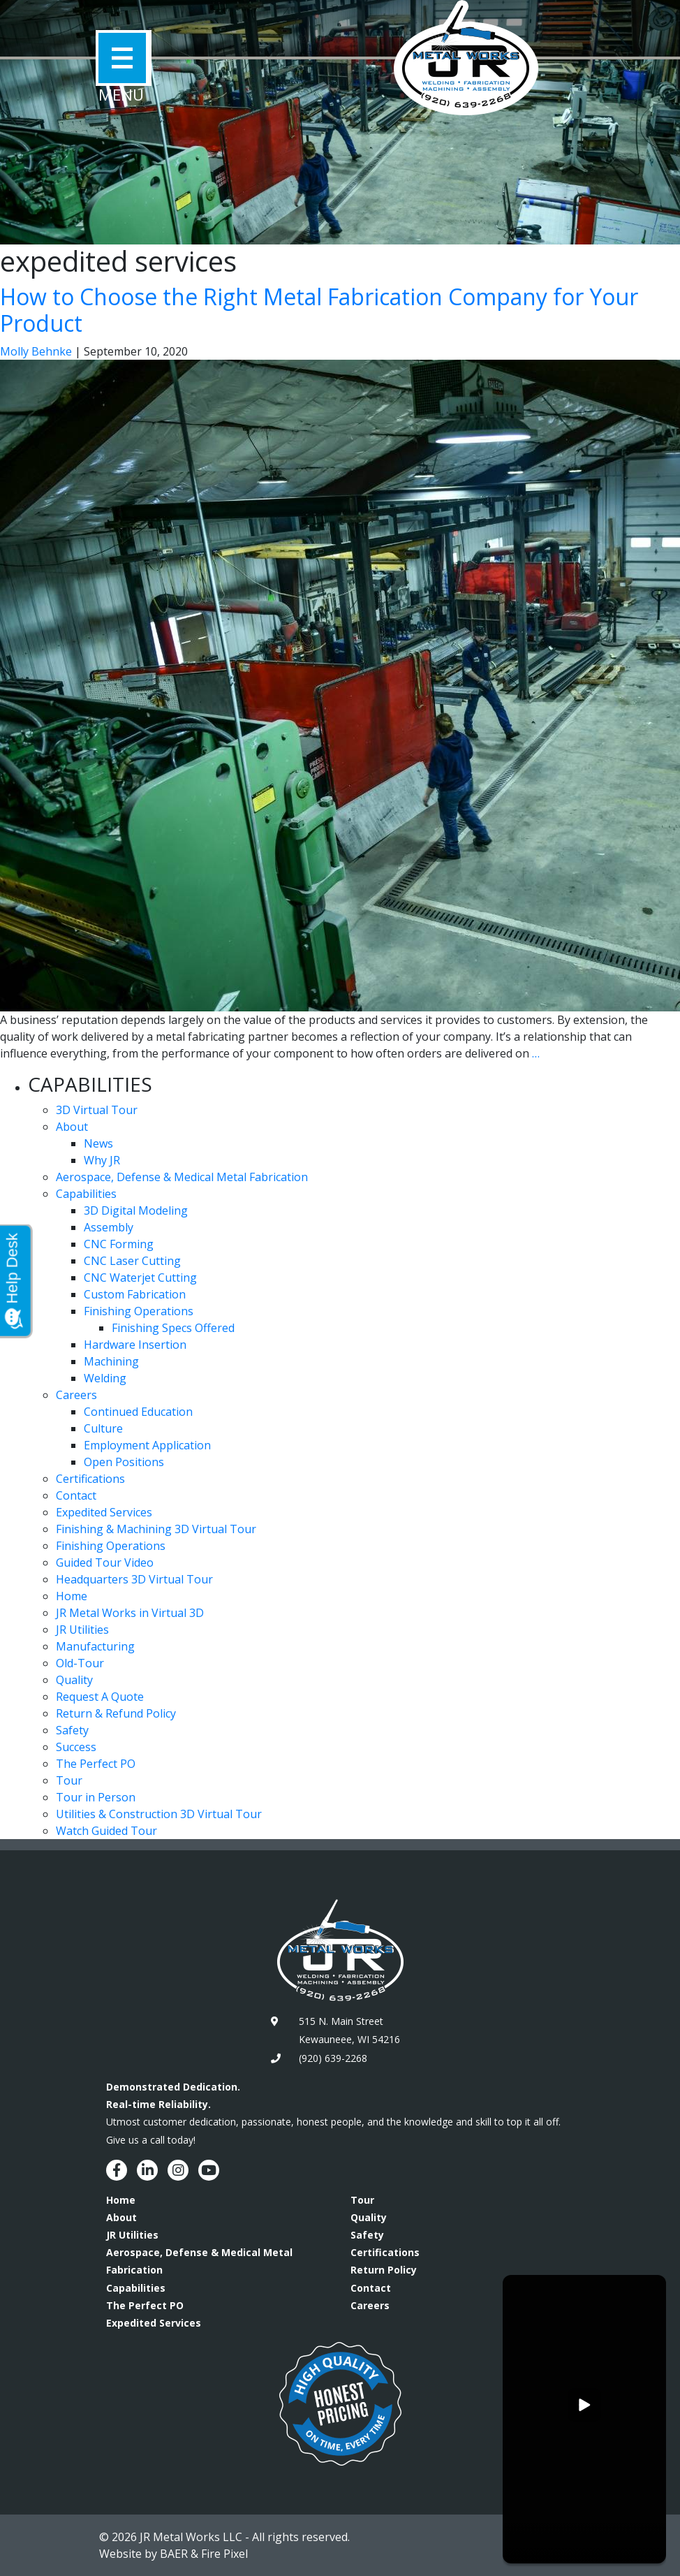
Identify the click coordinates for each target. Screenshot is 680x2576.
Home (71, 1596)
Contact (76, 1495)
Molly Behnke (36, 351)
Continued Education (138, 1411)
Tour (69, 1780)
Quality (74, 1680)
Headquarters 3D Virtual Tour (134, 1579)
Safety (72, 1730)
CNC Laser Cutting (132, 1260)
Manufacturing (95, 1646)
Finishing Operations (138, 1311)
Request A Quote (100, 1696)
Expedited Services (104, 1512)
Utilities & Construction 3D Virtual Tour (159, 1814)
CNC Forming (119, 1244)
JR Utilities (82, 1629)
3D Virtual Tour (97, 1110)
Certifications (90, 1478)
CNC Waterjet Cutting (140, 1277)
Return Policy (383, 2269)
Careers (76, 1395)
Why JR (102, 1160)
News (98, 1143)
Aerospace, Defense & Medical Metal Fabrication (182, 1177)
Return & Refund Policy (116, 1713)
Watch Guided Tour (106, 1830)
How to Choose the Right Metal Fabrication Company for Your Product (319, 309)
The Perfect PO (95, 1763)
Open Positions (124, 1462)
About (72, 1126)
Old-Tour (80, 1663)
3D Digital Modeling (136, 1210)
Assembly (108, 1227)
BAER (174, 2553)
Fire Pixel (224, 2553)
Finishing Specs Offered (173, 1327)
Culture (103, 1428)
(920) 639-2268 (333, 2058)
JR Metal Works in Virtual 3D (130, 1612)
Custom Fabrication (135, 1294)
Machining (111, 1361)
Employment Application (147, 1445)
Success (76, 1747)
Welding (105, 1378)
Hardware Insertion (135, 1344)
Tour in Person (95, 1797)
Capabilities (86, 1193)
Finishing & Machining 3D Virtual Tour (156, 1529)
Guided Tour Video (105, 1562)
